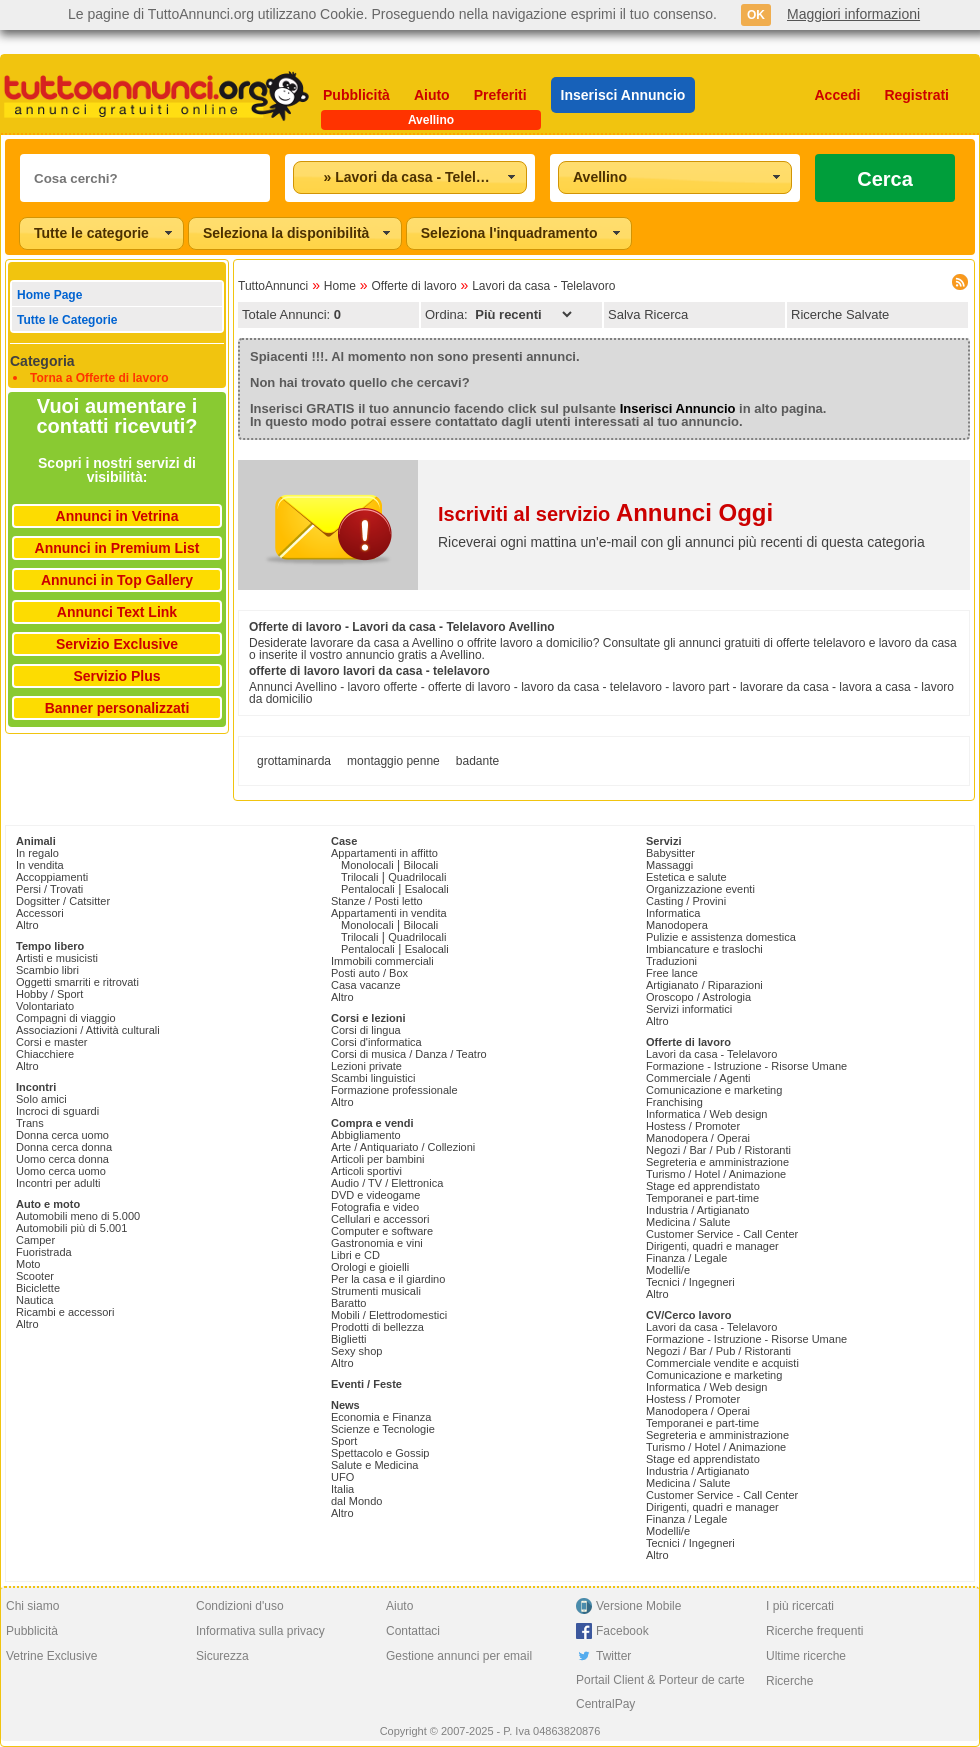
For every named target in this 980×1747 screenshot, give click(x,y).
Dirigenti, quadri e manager (712, 1246)
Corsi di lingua (366, 1030)
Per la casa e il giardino (388, 1279)
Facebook (622, 1631)
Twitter (613, 1656)
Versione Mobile (638, 1606)
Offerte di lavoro (413, 286)
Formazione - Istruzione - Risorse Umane (746, 1066)
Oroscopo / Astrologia (698, 997)
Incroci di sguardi (57, 1111)
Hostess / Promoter (693, 1126)
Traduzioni (671, 961)
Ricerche (789, 1681)
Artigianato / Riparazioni (704, 985)
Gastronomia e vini (377, 1243)
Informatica (673, 913)
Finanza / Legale (686, 1258)
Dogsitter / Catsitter (63, 901)
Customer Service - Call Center (722, 1234)
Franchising (674, 1102)
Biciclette (38, 1288)
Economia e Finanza (381, 1417)
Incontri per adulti (58, 1183)
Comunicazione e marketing (714, 1090)
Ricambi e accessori (65, 1312)
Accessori (40, 913)
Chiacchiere (45, 1054)
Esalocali (427, 889)
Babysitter (670, 853)
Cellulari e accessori (380, 1219)
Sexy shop (356, 1351)
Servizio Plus (116, 676)
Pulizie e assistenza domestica (721, 937)
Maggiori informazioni (853, 14)
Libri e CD (355, 1255)
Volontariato (45, 1006)
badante (477, 761)
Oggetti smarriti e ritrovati (77, 982)
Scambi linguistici (373, 1078)
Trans (30, 1123)
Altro (27, 925)
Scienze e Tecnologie (383, 1429)
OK (756, 15)
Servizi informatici (689, 1009)
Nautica (34, 1300)
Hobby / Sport (49, 994)
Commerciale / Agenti (698, 1078)
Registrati (916, 95)
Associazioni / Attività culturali (88, 1030)
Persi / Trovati (49, 889)
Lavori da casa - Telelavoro (543, 286)
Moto (28, 1264)
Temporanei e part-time (702, 1198)
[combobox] (410, 177)
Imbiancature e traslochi (704, 949)
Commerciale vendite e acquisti (722, 1363)
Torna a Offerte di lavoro (99, 378)
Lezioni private (366, 1066)
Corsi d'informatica (376, 1042)
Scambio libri (47, 970)
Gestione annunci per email (459, 1656)
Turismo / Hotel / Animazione (716, 1174)
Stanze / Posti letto (377, 901)
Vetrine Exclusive (51, 1656)
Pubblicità (356, 95)
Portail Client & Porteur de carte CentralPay (660, 1692)
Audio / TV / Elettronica (387, 1183)
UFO (342, 1477)
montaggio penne (393, 761)
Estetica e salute (686, 877)
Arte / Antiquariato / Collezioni (403, 1147)
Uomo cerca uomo (61, 1171)
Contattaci (413, 1631)
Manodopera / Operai (698, 1138)
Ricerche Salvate (840, 314)
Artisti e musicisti (57, 958)
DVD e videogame (375, 1195)
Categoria (42, 361)
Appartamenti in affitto (384, 853)
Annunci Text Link (117, 612)
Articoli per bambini (378, 1159)
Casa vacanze (366, 985)
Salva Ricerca (648, 314)
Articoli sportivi (366, 1171)
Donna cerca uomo (62, 1135)
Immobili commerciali (382, 961)
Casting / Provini (686, 901)
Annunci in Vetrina (117, 516)
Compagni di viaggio (66, 1018)
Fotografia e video (375, 1207)
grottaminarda (294, 761)
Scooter (35, 1276)
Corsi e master (52, 1042)
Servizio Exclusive (117, 644)
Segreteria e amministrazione (717, 1162)
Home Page (49, 295)
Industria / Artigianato (697, 1210)
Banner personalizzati (117, 708)
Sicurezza (222, 1656)
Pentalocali (368, 889)
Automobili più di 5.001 (71, 1228)
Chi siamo (32, 1606)
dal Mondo (356, 1501)
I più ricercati (800, 1606)
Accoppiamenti (52, 877)
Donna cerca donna (64, 1147)
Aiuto (432, 95)
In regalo (37, 853)
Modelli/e (668, 1270)
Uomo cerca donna (62, 1159)
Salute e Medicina (374, 1465)
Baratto (348, 1303)
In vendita (40, 865)
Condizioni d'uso (240, 1606)
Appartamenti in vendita (389, 913)
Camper (35, 1240)
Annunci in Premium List (117, 548)
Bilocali (420, 865)
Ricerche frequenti (814, 1631)
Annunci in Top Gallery (117, 580)
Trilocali (360, 877)
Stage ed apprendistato (703, 1186)
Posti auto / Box (369, 973)
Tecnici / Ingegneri (690, 1282)
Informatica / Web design (706, 1114)
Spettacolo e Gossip (380, 1453)
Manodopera (677, 925)
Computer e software (382, 1231)
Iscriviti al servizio (605, 514)
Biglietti (348, 1339)
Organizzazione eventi (700, 889)
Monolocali (367, 865)
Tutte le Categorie (67, 320)
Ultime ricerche (806, 1656)
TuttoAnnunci (273, 286)
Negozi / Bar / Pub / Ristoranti (718, 1150)
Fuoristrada (44, 1252)
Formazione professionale (394, 1090)
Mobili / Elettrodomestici (389, 1315)
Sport (344, 1441)
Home (340, 286)
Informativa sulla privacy (260, 1631)
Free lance (672, 973)
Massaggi (669, 865)
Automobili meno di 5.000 (78, 1216)
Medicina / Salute (688, 1222)
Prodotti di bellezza (377, 1327)
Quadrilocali (417, 877)
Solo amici (41, 1099)
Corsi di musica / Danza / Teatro (409, 1054)
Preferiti (500, 95)
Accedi (838, 95)
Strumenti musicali (376, 1291)
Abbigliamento (366, 1135)
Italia (342, 1489)
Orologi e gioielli (370, 1267)
